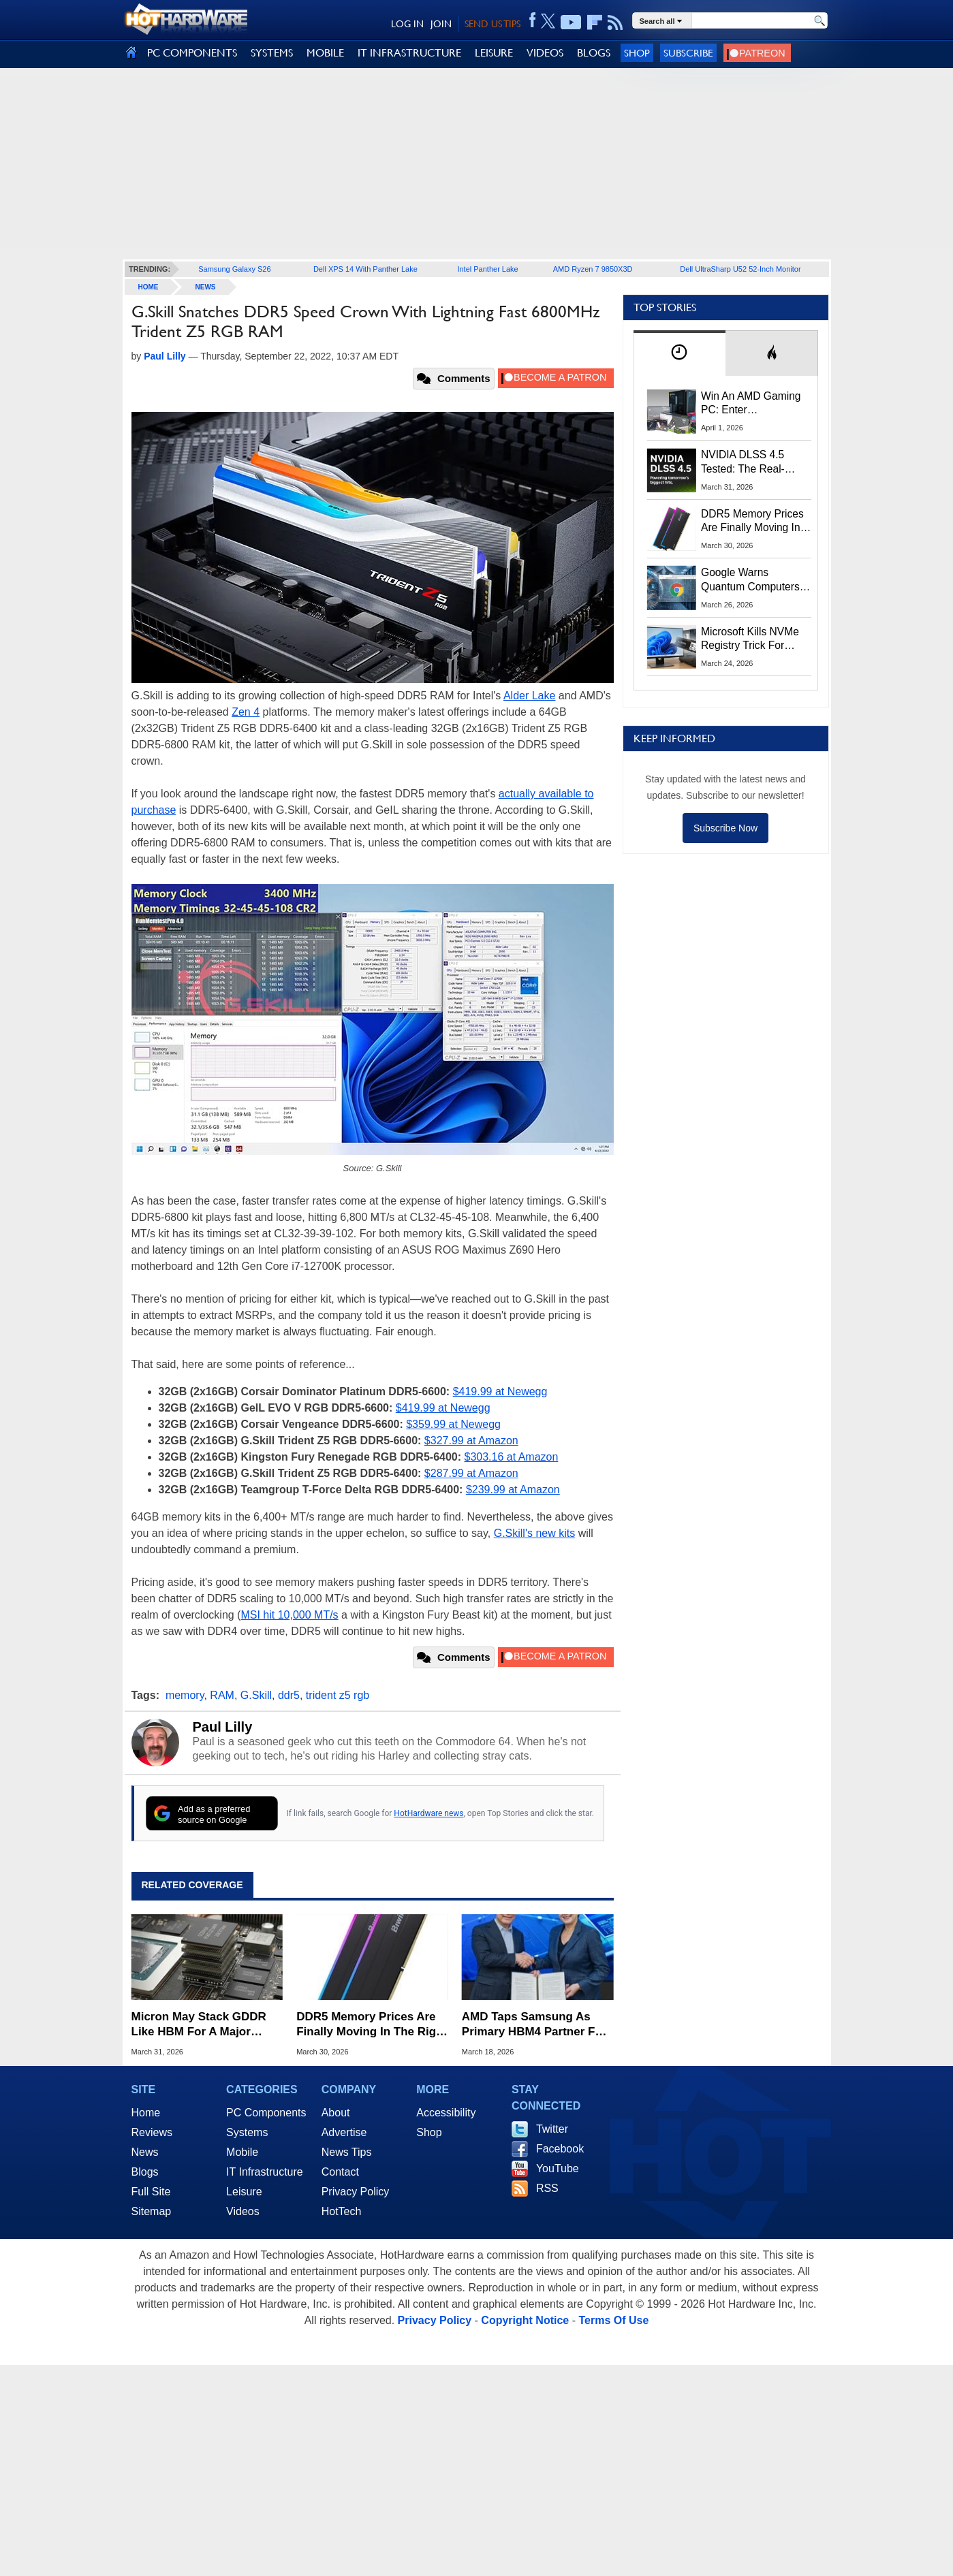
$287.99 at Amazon (471, 1473)
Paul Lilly (223, 1726)
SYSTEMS (272, 52)
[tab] (680, 353)
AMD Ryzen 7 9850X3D (593, 269)
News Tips (347, 2152)
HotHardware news (428, 1813)
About (336, 2112)
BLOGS (593, 52)
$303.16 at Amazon (512, 1457)
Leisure (244, 2191)
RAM (222, 1695)
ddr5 (289, 1695)
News (206, 287)
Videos (243, 2211)
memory (185, 1695)
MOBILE (325, 52)
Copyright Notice (525, 2320)
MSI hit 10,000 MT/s (289, 1615)
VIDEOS (545, 52)
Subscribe (688, 53)
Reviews (151, 2132)
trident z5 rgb (337, 1695)
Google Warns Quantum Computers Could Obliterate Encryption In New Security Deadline (750, 580)
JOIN (441, 23)
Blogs (145, 2172)
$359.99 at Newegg (453, 1424)
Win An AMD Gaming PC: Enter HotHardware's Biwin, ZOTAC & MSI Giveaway (751, 403)
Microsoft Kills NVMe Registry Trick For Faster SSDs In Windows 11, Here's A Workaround (752, 639)
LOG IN (407, 23)
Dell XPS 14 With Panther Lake (365, 269)
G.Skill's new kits (535, 1533)
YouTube (557, 2168)
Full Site (151, 2191)
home (148, 287)
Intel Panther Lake (487, 269)
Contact (340, 2172)
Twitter (552, 2129)
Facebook (560, 2148)
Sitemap (151, 2211)
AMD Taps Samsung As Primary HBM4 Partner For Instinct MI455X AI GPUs (534, 2024)
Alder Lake (529, 695)
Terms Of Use (613, 2320)
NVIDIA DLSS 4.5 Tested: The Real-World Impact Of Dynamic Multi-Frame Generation (751, 462)
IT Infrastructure (264, 2172)
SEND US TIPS (492, 23)
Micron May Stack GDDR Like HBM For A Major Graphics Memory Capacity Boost (206, 2024)
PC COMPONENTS (192, 52)
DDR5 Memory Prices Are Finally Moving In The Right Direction (371, 2024)
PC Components (266, 2112)
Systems (247, 2132)
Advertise (344, 2132)
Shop (637, 53)
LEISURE (494, 52)
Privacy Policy (356, 2191)
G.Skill (256, 1695)
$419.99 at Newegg (500, 1391)
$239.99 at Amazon (513, 1489)
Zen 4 (246, 712)
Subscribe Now (725, 828)
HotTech (342, 2211)
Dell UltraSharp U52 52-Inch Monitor (740, 269)
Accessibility (445, 2112)
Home (146, 2112)
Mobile (242, 2152)
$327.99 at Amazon (471, 1440)
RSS (547, 2188)
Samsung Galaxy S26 (234, 269)
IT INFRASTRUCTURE (409, 52)
